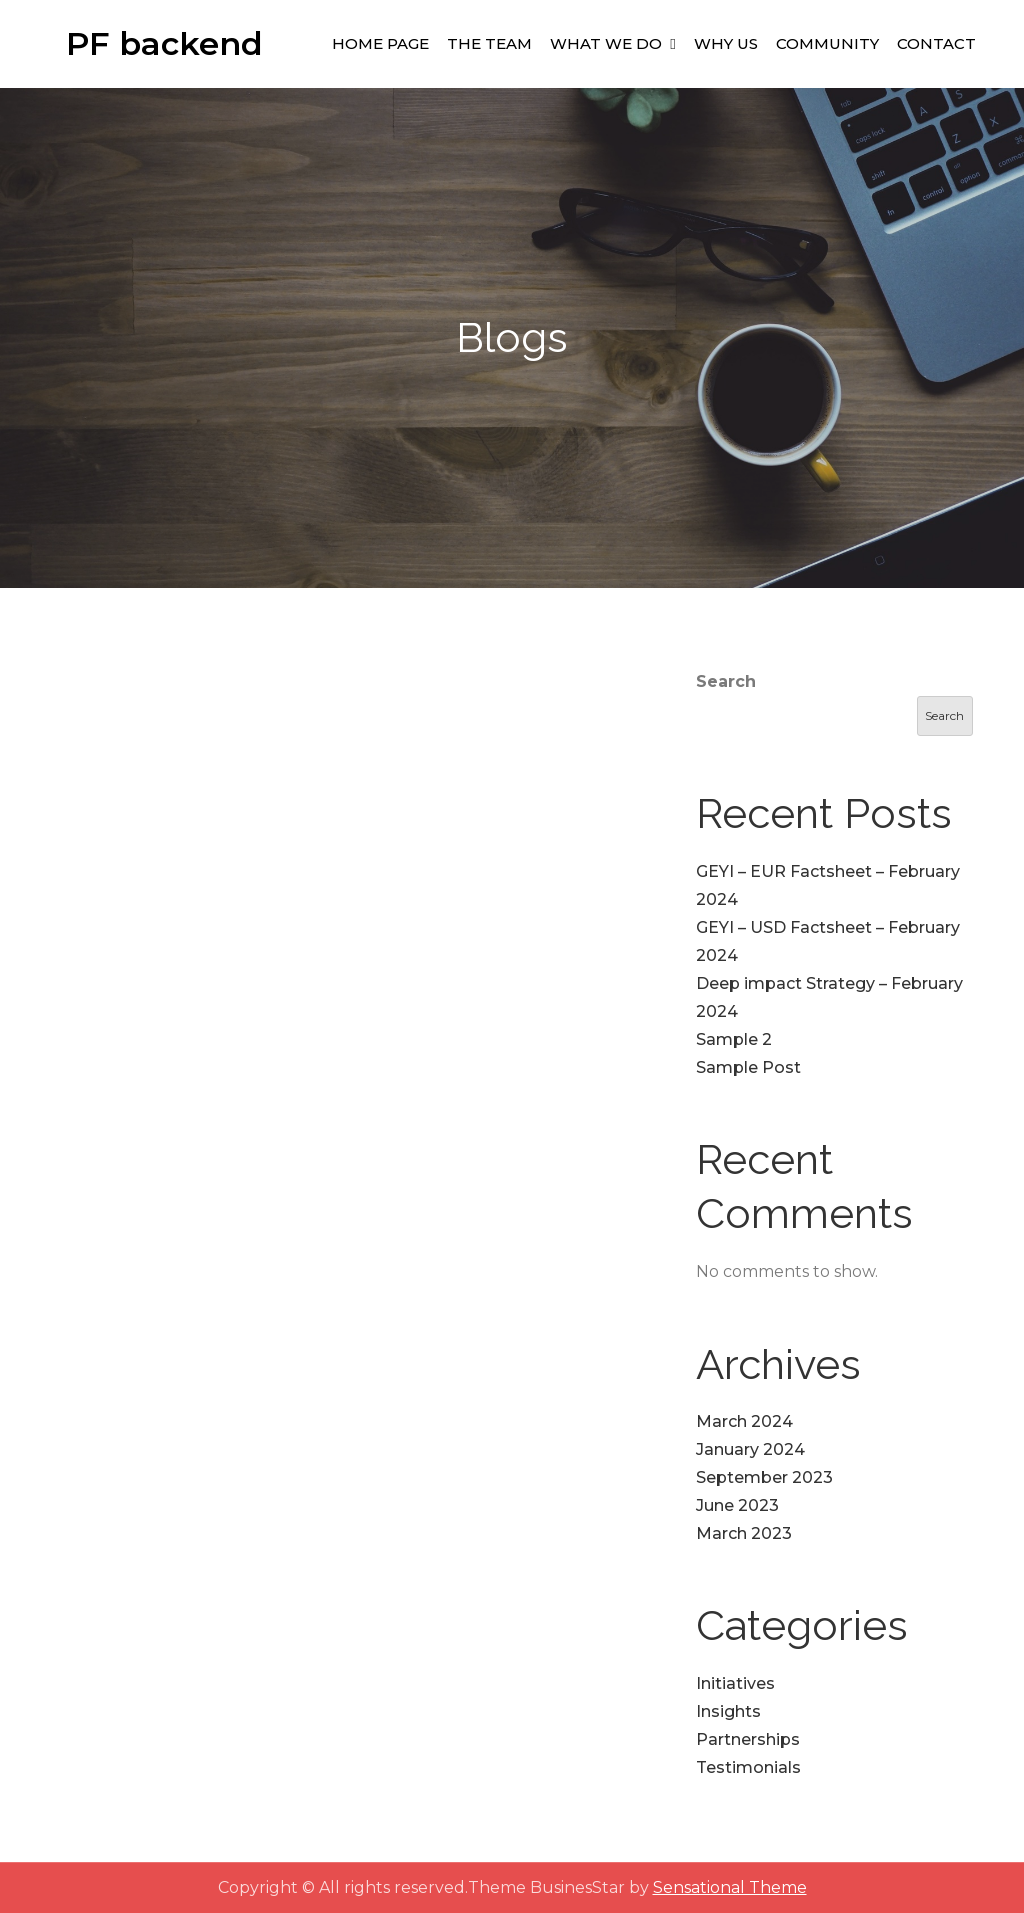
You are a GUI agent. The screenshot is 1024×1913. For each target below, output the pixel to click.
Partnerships (748, 1739)
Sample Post (748, 1067)
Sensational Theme (730, 1887)
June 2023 (737, 1505)
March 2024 (744, 1421)
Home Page (380, 43)
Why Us (726, 43)
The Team (489, 43)
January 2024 (750, 1449)
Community (827, 43)
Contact (936, 43)
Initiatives (735, 1683)
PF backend (164, 43)
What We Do (606, 43)
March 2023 (744, 1533)
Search (726, 681)
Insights (728, 1711)
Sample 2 (734, 1039)
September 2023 (764, 1477)
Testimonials (748, 1767)
